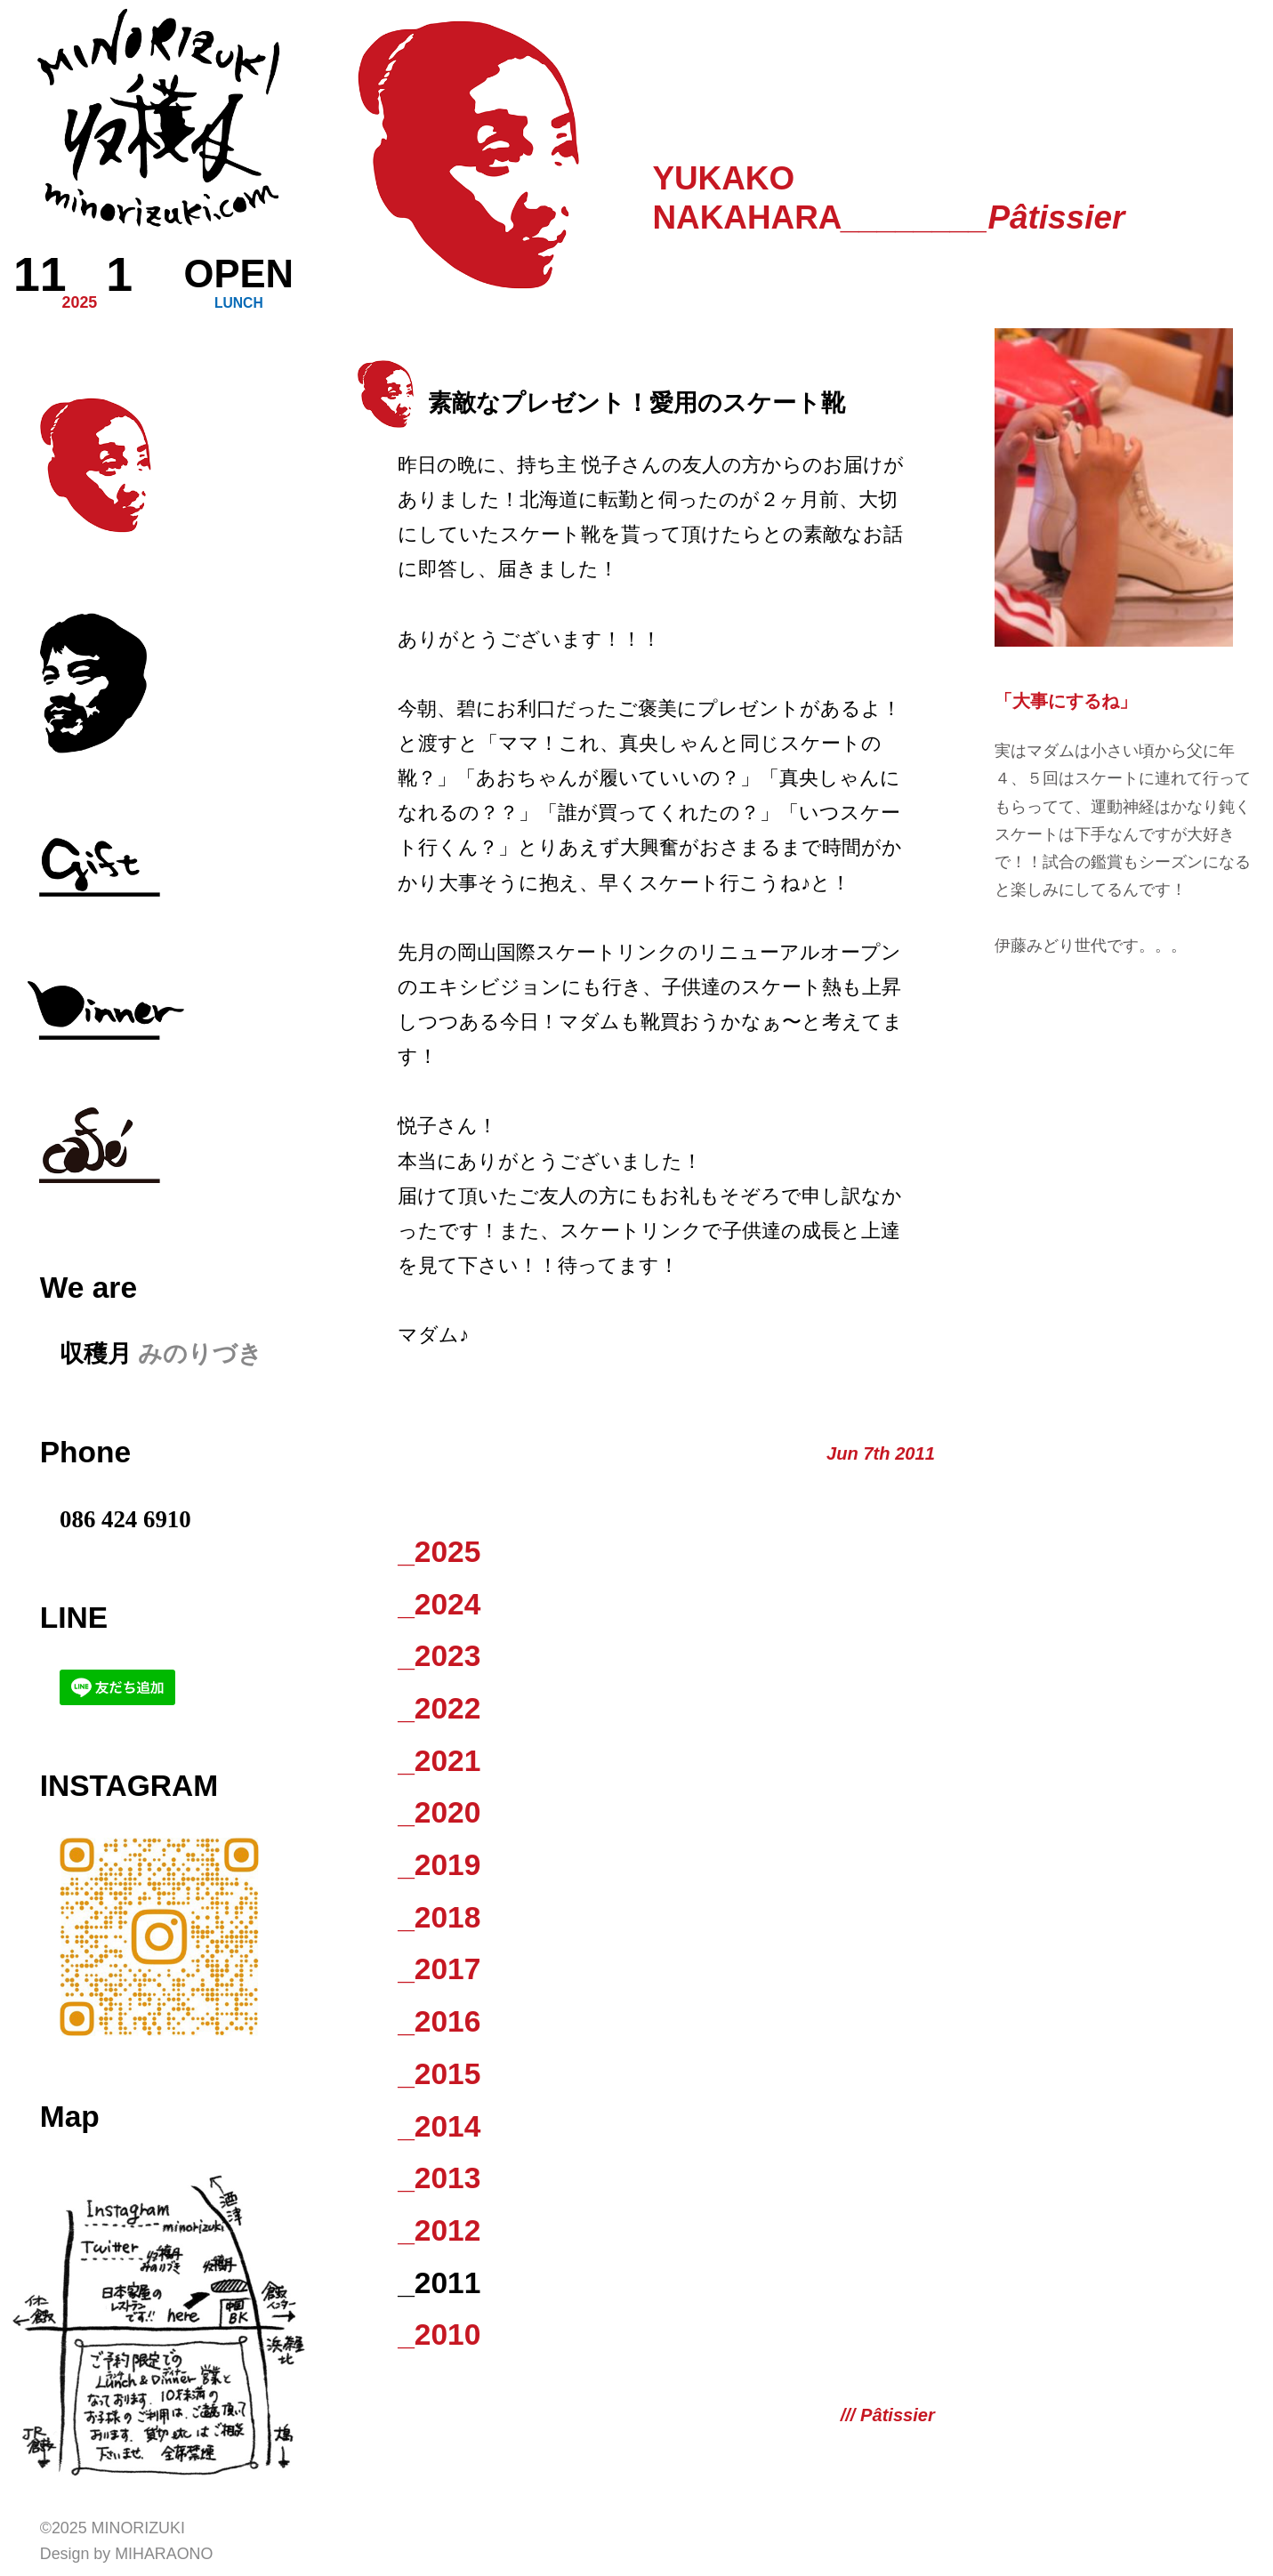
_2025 (439, 1551)
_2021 (439, 1760)
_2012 (439, 2230)
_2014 (439, 2126)
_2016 (439, 2021)
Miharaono (164, 2554)
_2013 (439, 2177)
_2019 (439, 1864)
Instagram (129, 1785)
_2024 (439, 1604)
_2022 (439, 1708)
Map (70, 2116)
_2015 (439, 2073)
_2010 (439, 2334)
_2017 (439, 1968)
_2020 (439, 1812)
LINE (74, 1617)
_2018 (439, 1917)
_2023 (439, 1655)
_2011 (439, 2282)
